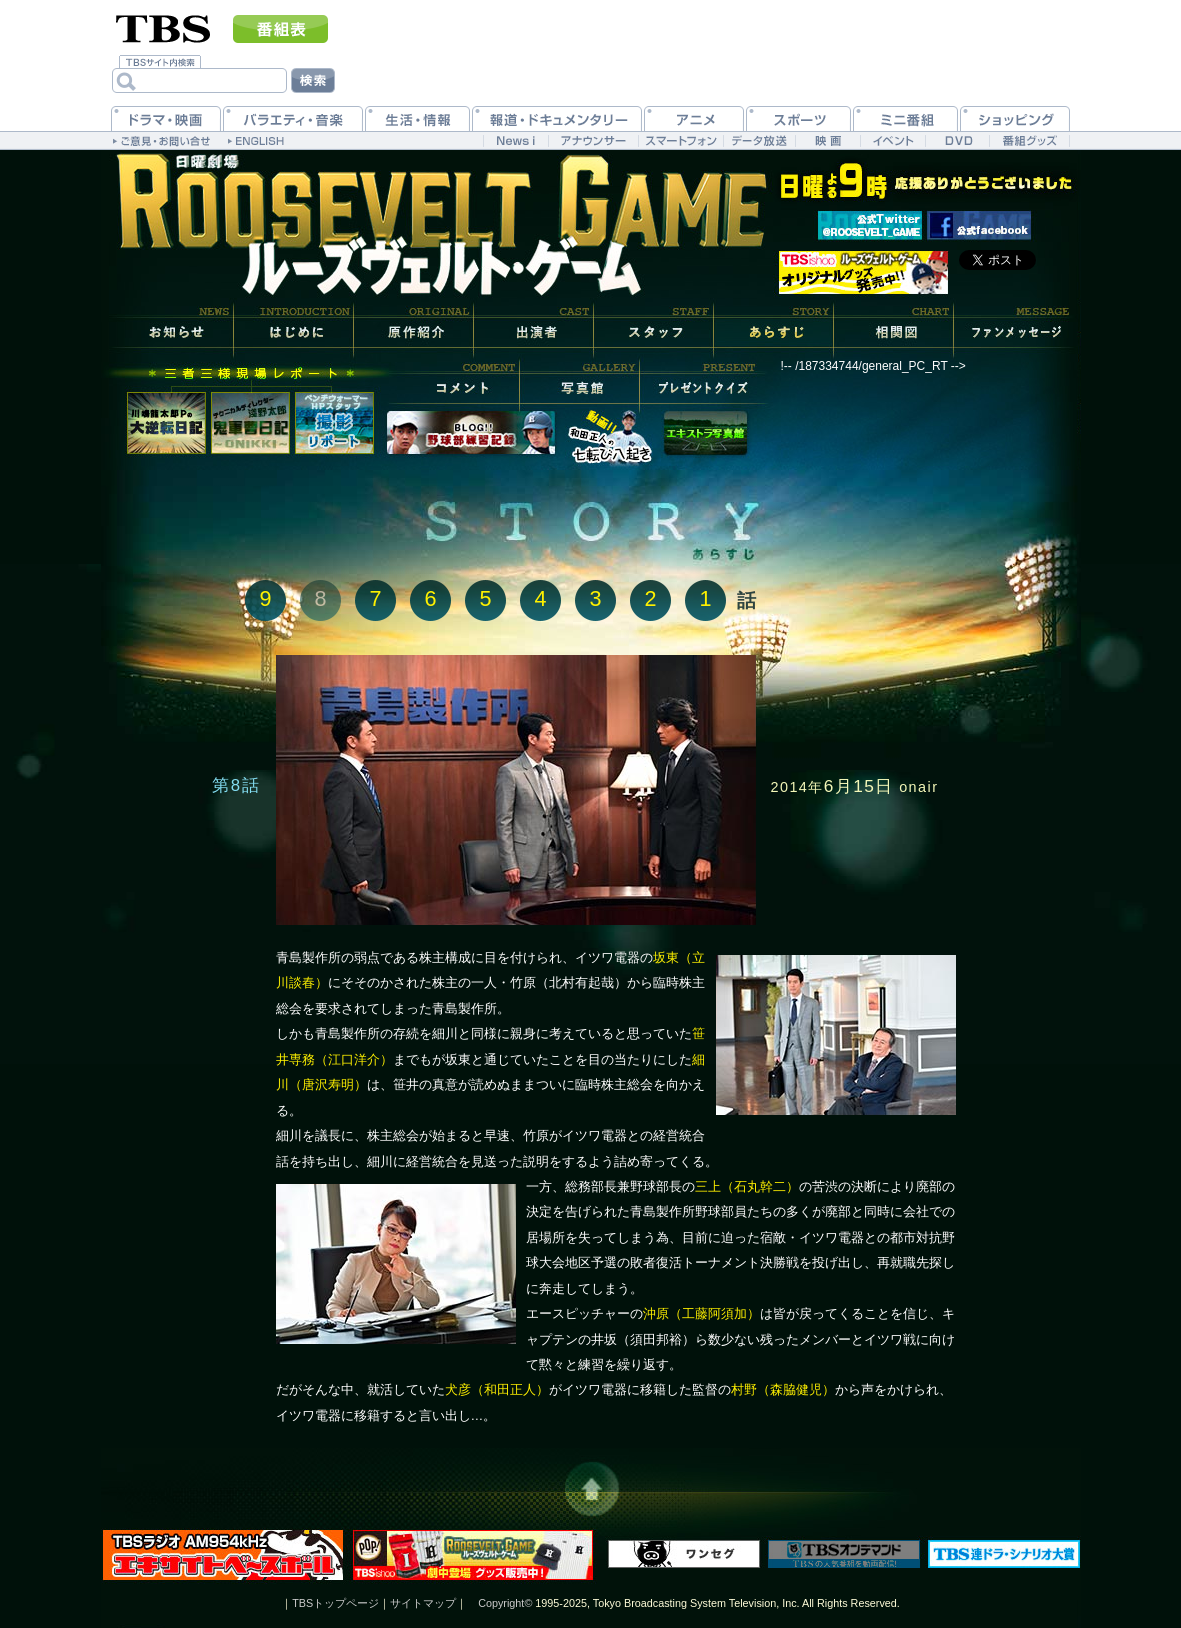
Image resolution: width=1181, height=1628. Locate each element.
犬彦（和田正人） (497, 1389)
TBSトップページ (335, 1603)
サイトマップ (423, 1603)
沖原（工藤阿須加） (701, 1313)
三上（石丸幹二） (747, 1186)
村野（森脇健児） (783, 1389)
